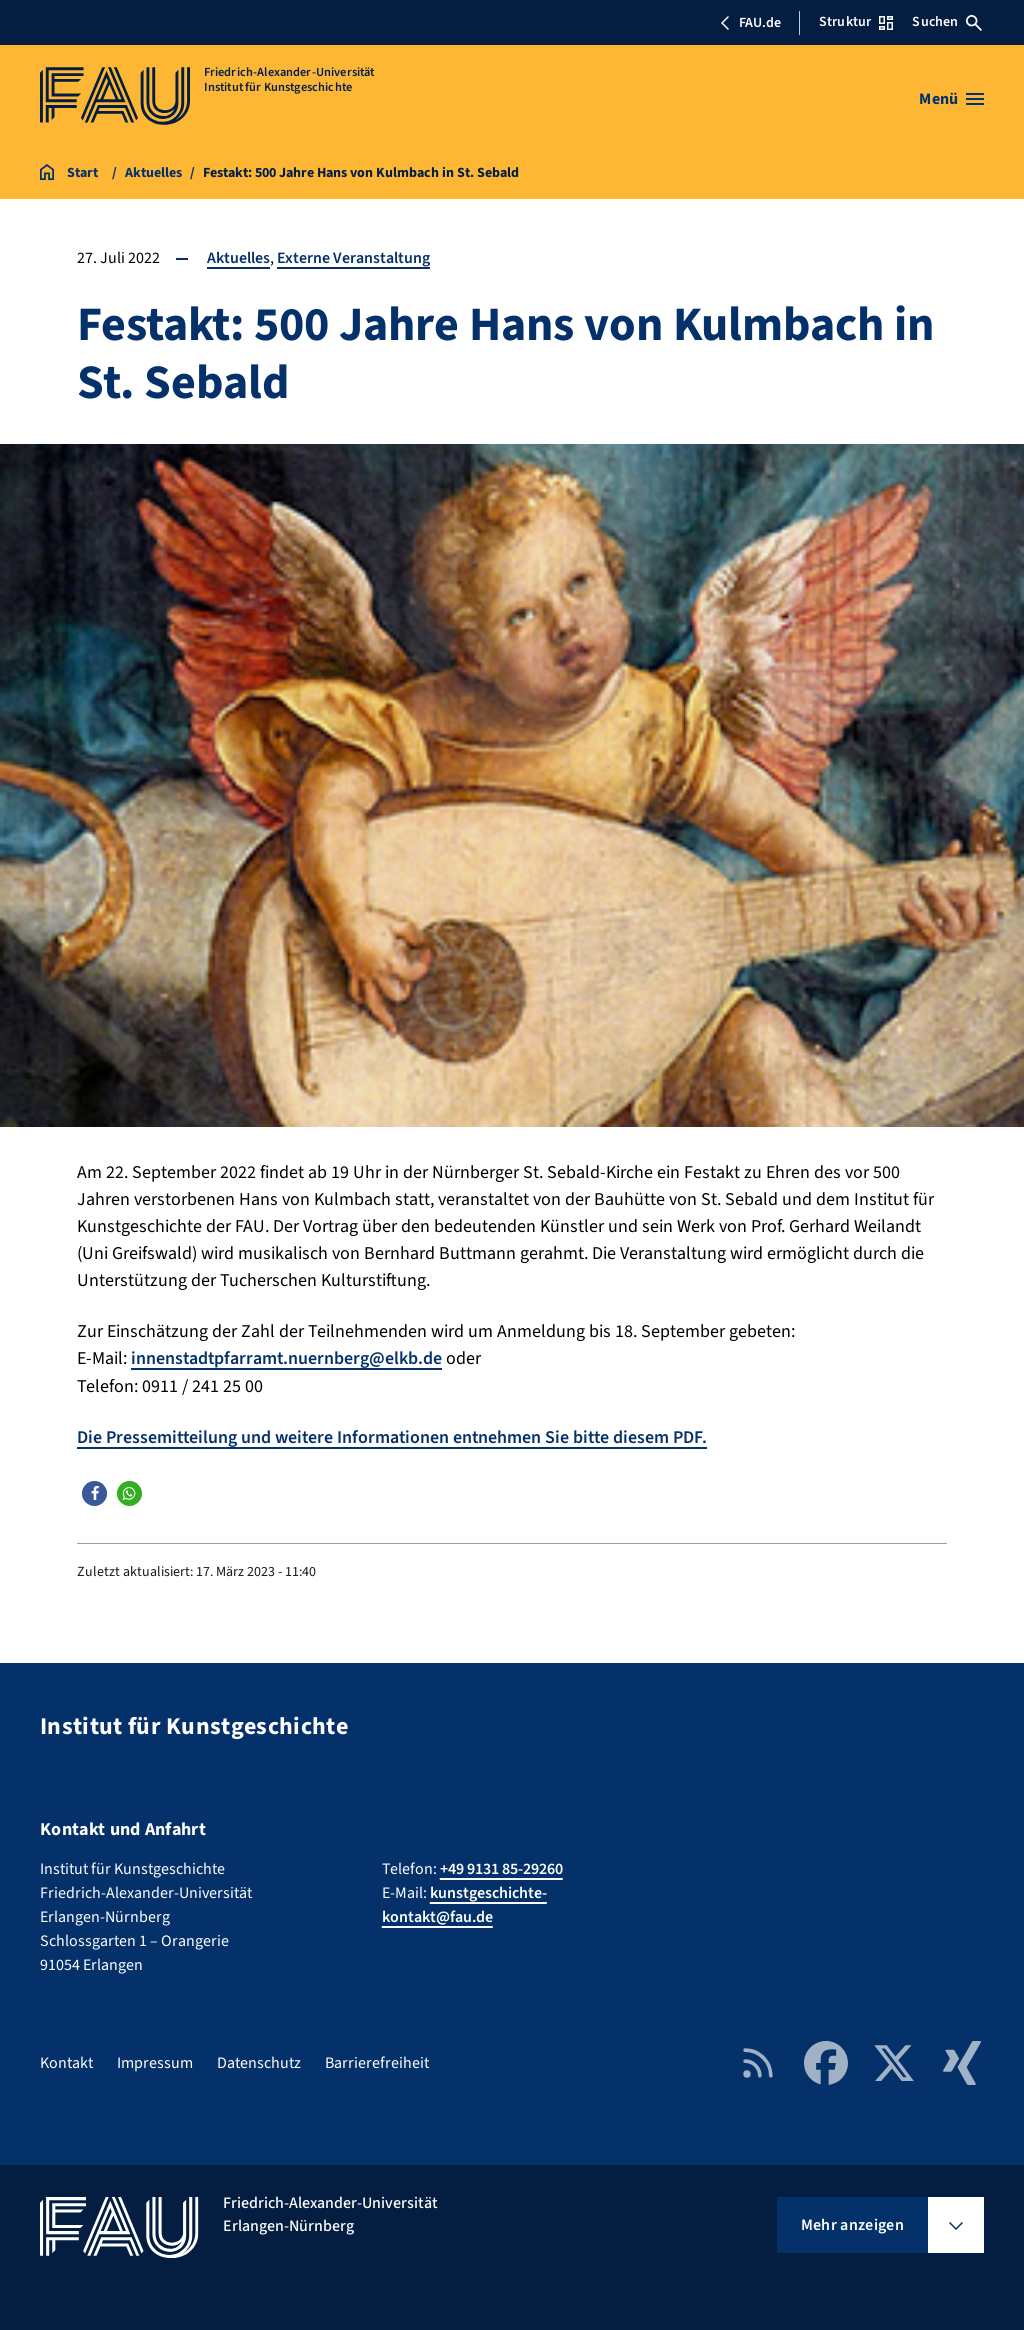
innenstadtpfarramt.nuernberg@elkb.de (288, 1358)
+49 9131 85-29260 (501, 1868)
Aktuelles (238, 258)
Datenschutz (259, 2062)
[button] (94, 1491)
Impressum (155, 2062)
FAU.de (750, 23)
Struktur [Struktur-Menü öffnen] (856, 22)
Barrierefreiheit (377, 2062)
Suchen (947, 22)
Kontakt (66, 2062)
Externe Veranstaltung (353, 258)
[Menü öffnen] (951, 99)
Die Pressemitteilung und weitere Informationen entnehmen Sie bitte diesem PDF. (395, 1436)
